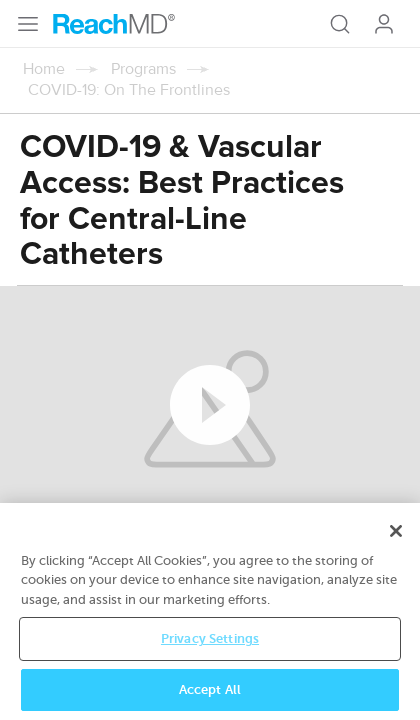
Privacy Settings (210, 651)
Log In (384, 24)
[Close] (396, 543)
